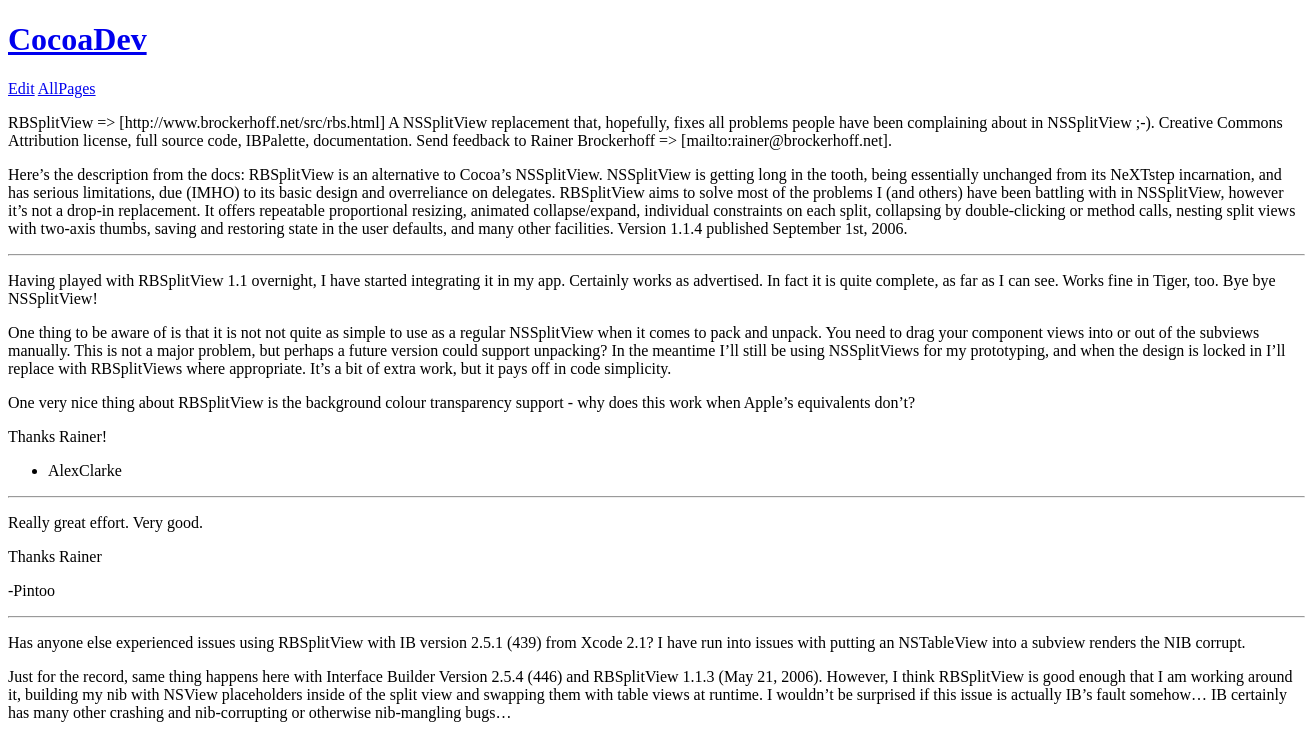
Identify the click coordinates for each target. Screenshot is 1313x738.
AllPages (67, 88)
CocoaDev (77, 39)
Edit (21, 88)
